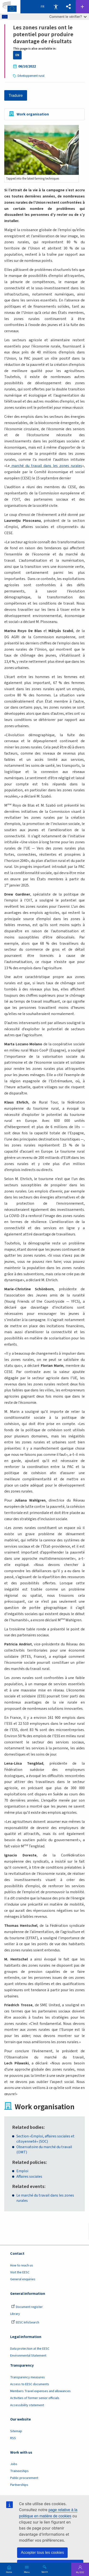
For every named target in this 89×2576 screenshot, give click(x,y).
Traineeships (19, 2471)
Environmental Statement (28, 2355)
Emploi (22, 2171)
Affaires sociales (29, 2176)
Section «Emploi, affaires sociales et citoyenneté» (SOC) (45, 2139)
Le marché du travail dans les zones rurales (45, 2198)
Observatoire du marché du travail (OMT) (44, 2149)
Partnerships (19, 2485)
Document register (27, 2307)
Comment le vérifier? (68, 17)
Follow (82, 6)
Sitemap (16, 2431)
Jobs (13, 2464)
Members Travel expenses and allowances (40, 2391)
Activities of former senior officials (34, 2398)
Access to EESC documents (29, 2384)
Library (15, 2314)
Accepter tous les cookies (42, 2552)
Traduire (16, 95)
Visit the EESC (19, 2272)
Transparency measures (27, 2377)
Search (44, 2571)
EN (17, 55)
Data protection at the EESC (29, 2348)
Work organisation (33, 114)
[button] (68, 6)
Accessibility (55, 6)
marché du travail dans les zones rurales (46, 465)
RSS (13, 2438)
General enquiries (22, 2279)
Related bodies (28, 2127)
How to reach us (21, 2265)
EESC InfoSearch (25, 2322)
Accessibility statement (27, 2405)
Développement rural (31, 76)
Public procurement (24, 2478)
